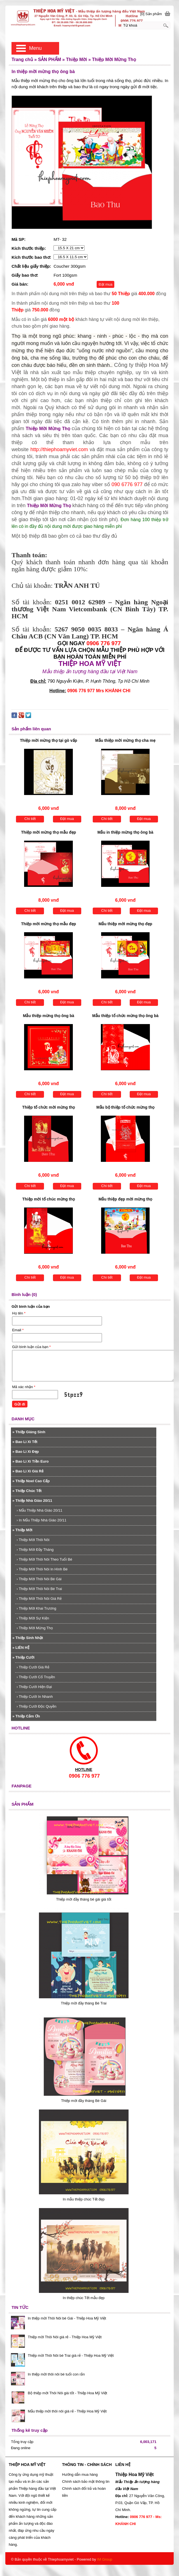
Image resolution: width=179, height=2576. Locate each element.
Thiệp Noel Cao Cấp (31, 1481)
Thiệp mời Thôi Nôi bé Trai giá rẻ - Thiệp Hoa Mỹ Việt (71, 2355)
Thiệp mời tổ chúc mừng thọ (48, 1199)
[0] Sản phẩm (151, 14)
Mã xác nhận (23, 1387)
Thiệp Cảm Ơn (26, 1716)
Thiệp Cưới (23, 1657)
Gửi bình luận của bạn (31, 1347)
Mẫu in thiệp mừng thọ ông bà (125, 832)
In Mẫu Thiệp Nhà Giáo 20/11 (41, 1520)
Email (18, 1330)
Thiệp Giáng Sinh (28, 1432)
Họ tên (18, 1313)
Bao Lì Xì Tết (24, 1442)
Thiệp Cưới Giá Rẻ (33, 1667)
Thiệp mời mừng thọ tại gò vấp (48, 740)
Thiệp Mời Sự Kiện (33, 1618)
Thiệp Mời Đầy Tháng (35, 1549)
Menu (35, 48)
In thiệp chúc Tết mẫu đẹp (83, 2298)
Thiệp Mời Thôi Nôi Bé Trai (39, 1589)
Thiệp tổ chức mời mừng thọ (48, 1107)
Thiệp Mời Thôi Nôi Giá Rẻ (39, 1598)
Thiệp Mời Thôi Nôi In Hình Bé (42, 1569)
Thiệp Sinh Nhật (27, 1638)
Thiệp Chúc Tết (26, 1491)
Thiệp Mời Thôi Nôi (33, 1540)
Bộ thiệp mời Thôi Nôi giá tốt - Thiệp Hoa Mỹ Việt (67, 2393)
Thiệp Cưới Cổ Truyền (36, 1677)
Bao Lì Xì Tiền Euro (30, 1461)
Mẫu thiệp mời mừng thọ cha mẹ (125, 740)
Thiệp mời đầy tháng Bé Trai (83, 2003)
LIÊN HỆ (20, 1647)
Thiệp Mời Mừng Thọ (48, 428)
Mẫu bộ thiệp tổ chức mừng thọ (125, 1107)
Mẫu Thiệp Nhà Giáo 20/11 (39, 1510)
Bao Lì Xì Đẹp (25, 1451)
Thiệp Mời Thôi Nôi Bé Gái (39, 1579)
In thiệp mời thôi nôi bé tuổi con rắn (56, 2374)
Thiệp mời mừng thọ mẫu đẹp (48, 832)
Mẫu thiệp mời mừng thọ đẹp (125, 924)
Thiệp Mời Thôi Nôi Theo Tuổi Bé (44, 1559)
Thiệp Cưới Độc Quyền (36, 1706)
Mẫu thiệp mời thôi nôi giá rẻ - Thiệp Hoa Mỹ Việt (67, 2411)
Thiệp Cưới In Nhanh (35, 1696)
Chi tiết (30, 819)
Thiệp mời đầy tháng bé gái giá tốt (83, 1899)
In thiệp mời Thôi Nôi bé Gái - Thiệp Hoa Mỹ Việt (67, 2318)
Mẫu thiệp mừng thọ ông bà (48, 1015)
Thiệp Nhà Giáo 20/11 (32, 1500)
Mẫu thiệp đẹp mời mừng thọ (125, 1199)
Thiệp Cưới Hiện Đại (34, 1687)
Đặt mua (105, 284)
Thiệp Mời (22, 1530)
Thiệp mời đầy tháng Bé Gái (83, 2101)
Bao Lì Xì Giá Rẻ (27, 1471)
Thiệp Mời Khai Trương (36, 1608)
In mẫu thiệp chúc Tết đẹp (83, 2199)
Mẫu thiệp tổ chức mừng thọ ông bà (125, 1015)
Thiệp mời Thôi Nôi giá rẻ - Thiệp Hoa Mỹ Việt (64, 2337)
